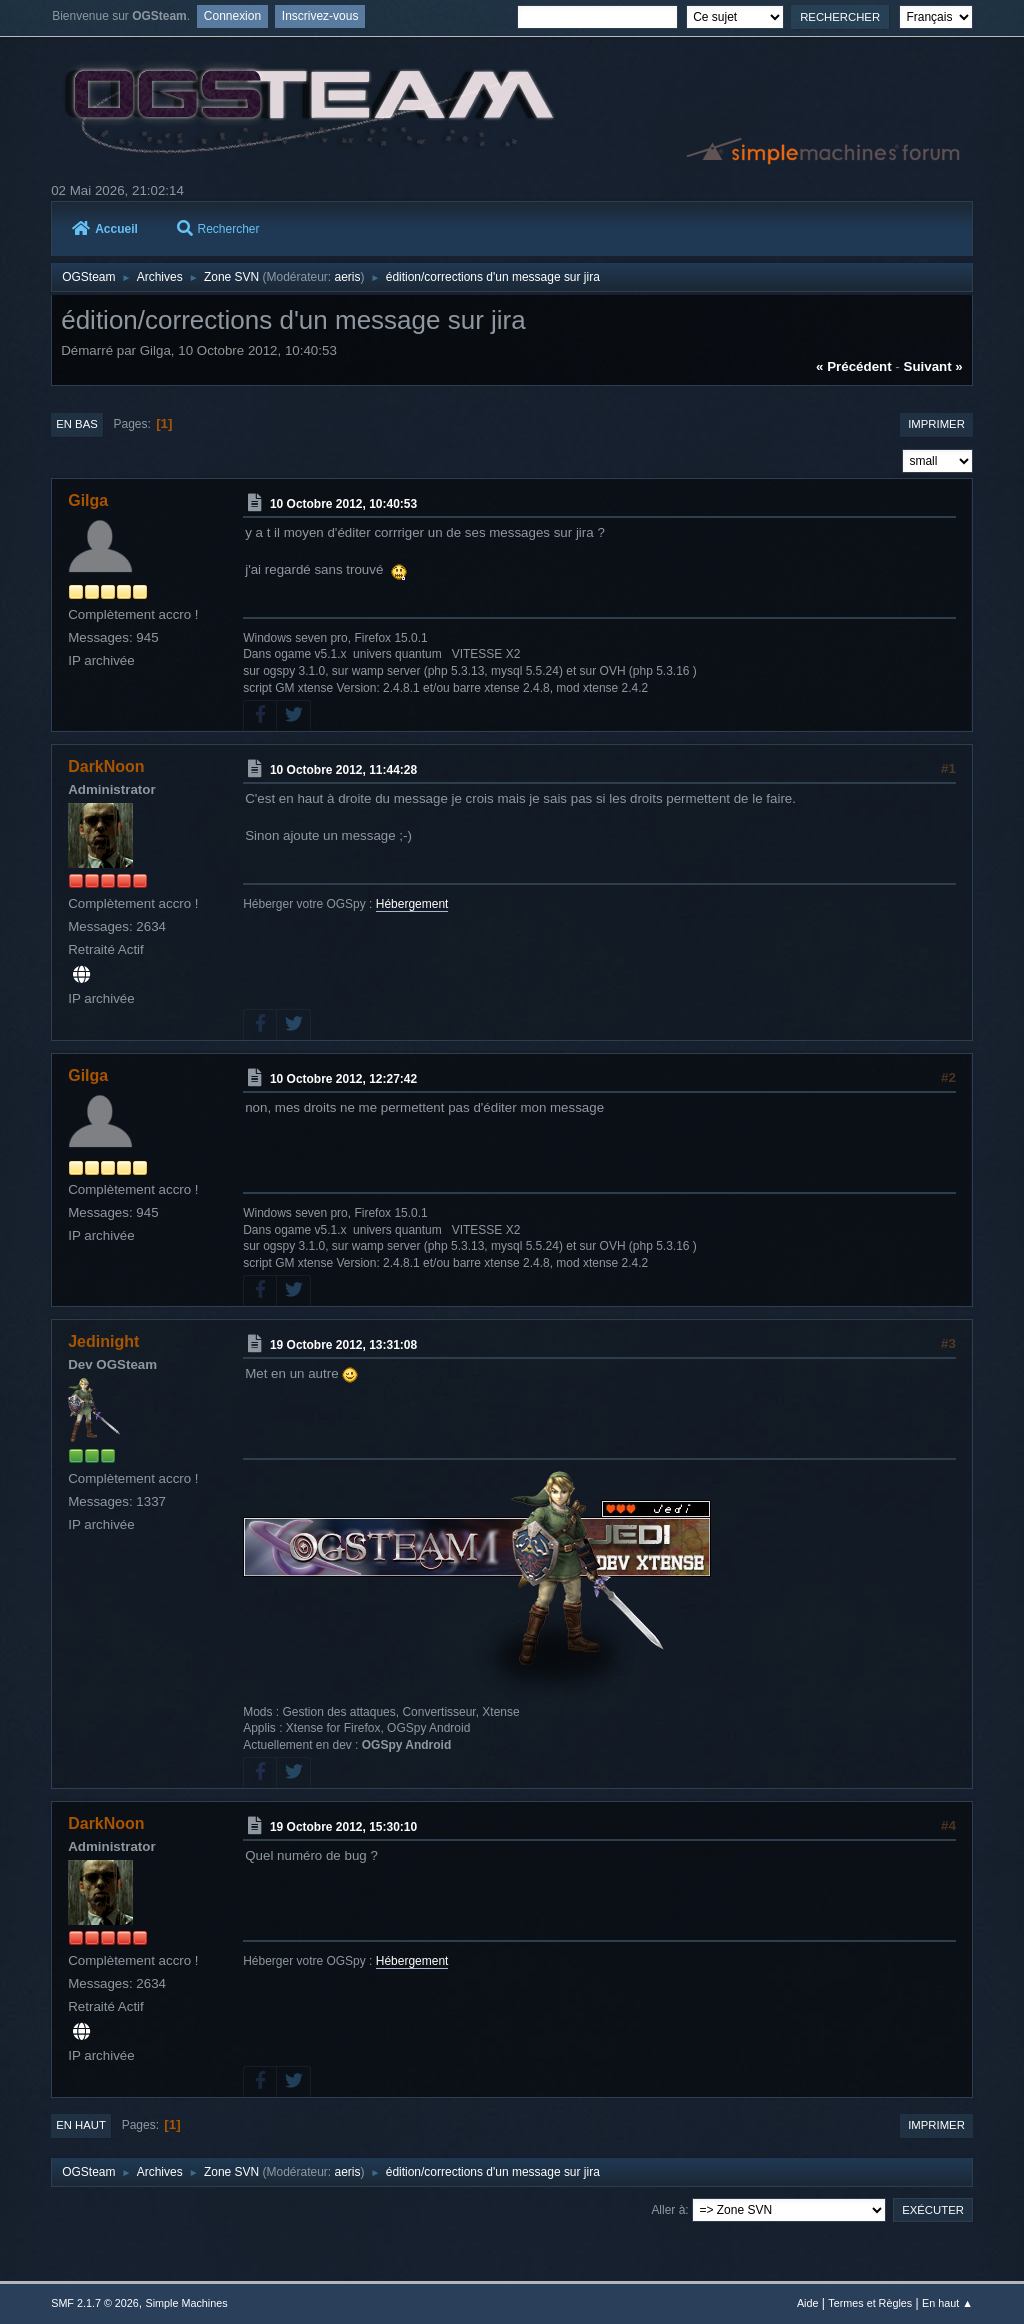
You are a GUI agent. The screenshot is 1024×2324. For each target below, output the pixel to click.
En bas (77, 424)
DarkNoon (106, 766)
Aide (808, 2303)
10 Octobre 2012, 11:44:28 (343, 770)
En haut (81, 2125)
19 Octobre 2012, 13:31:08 (343, 1345)
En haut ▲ (947, 2303)
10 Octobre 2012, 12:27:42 (343, 1079)
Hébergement (412, 904)
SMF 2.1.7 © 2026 (95, 2303)
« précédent (854, 366)
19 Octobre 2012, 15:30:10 (343, 1827)
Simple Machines (187, 2303)
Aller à (668, 2210)
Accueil (105, 229)
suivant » (933, 366)
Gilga (88, 500)
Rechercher (218, 229)
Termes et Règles (870, 2303)
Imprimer (936, 424)
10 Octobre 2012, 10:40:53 (343, 504)
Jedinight (103, 1341)
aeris (348, 277)
